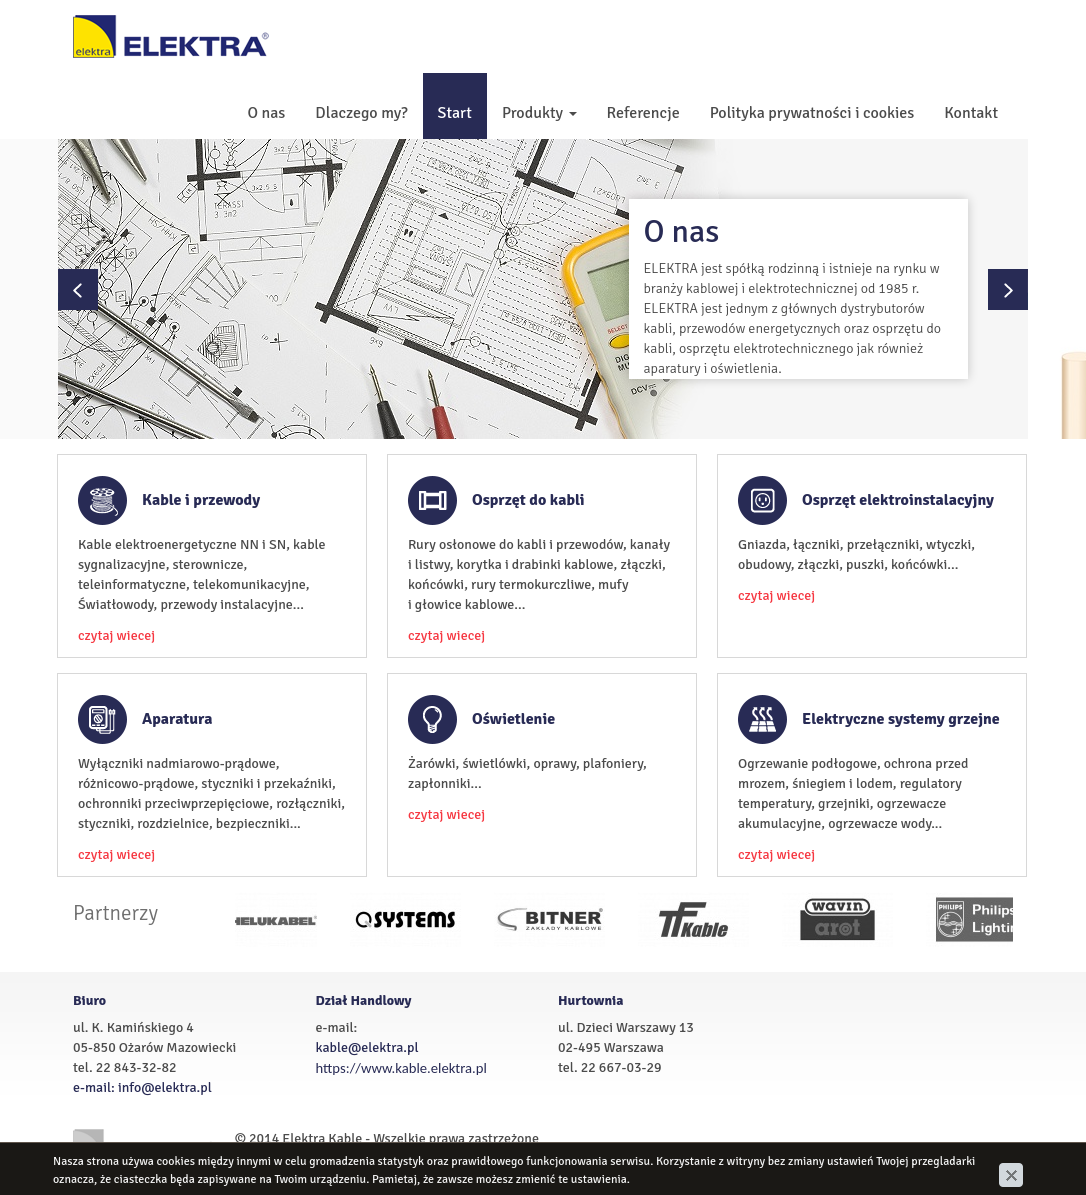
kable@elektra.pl (367, 1047)
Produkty (539, 113)
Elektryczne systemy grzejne (901, 719)
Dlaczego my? (361, 113)
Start (455, 113)
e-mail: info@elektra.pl (142, 1087)
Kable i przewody (201, 500)
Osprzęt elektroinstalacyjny (898, 500)
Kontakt (971, 113)
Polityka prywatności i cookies (812, 113)
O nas (266, 113)
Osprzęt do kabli (528, 500)
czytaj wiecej (116, 635)
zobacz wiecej (825, 368)
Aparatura (177, 719)
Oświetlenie (513, 719)
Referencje (643, 113)
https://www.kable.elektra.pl (401, 1068)
